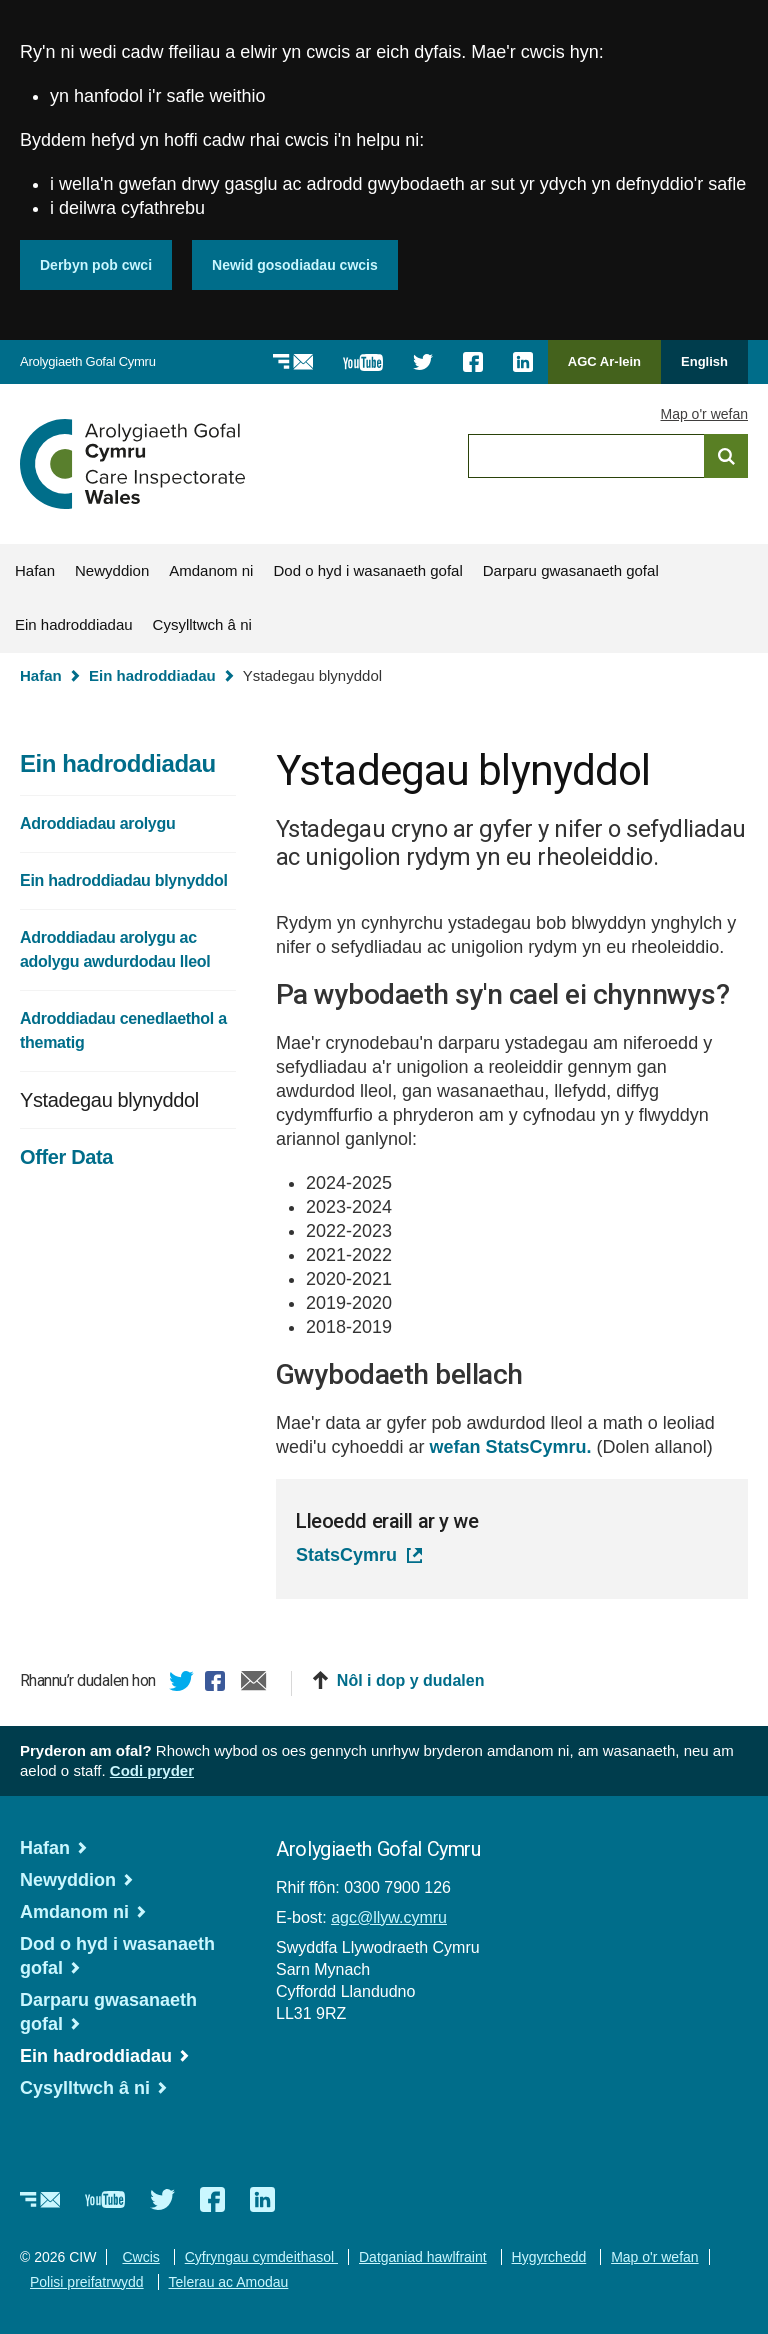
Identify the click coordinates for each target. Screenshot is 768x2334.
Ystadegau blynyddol (109, 1100)
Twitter (182, 1684)
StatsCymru (346, 1555)
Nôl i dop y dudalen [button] (411, 1680)
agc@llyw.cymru (389, 1917)
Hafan (35, 570)
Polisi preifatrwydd (87, 2282)
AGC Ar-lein (610, 368)
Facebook (218, 1684)
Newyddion (112, 570)
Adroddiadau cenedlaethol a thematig (123, 1030)
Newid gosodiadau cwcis (295, 265)
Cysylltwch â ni (202, 624)
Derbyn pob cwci (96, 265)
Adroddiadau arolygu (97, 823)
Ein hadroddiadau (74, 624)
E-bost (254, 1684)
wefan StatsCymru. (511, 1447)
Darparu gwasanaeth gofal (571, 570)
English (704, 361)
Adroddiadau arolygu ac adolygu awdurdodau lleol (115, 949)
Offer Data (66, 1157)
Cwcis (140, 2257)
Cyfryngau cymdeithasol (261, 2257)
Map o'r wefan (705, 414)
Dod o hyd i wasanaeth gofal (367, 570)
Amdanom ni (211, 570)
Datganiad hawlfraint (423, 2257)
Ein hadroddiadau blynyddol (124, 880)
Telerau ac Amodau (229, 2282)
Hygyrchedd (549, 2257)
